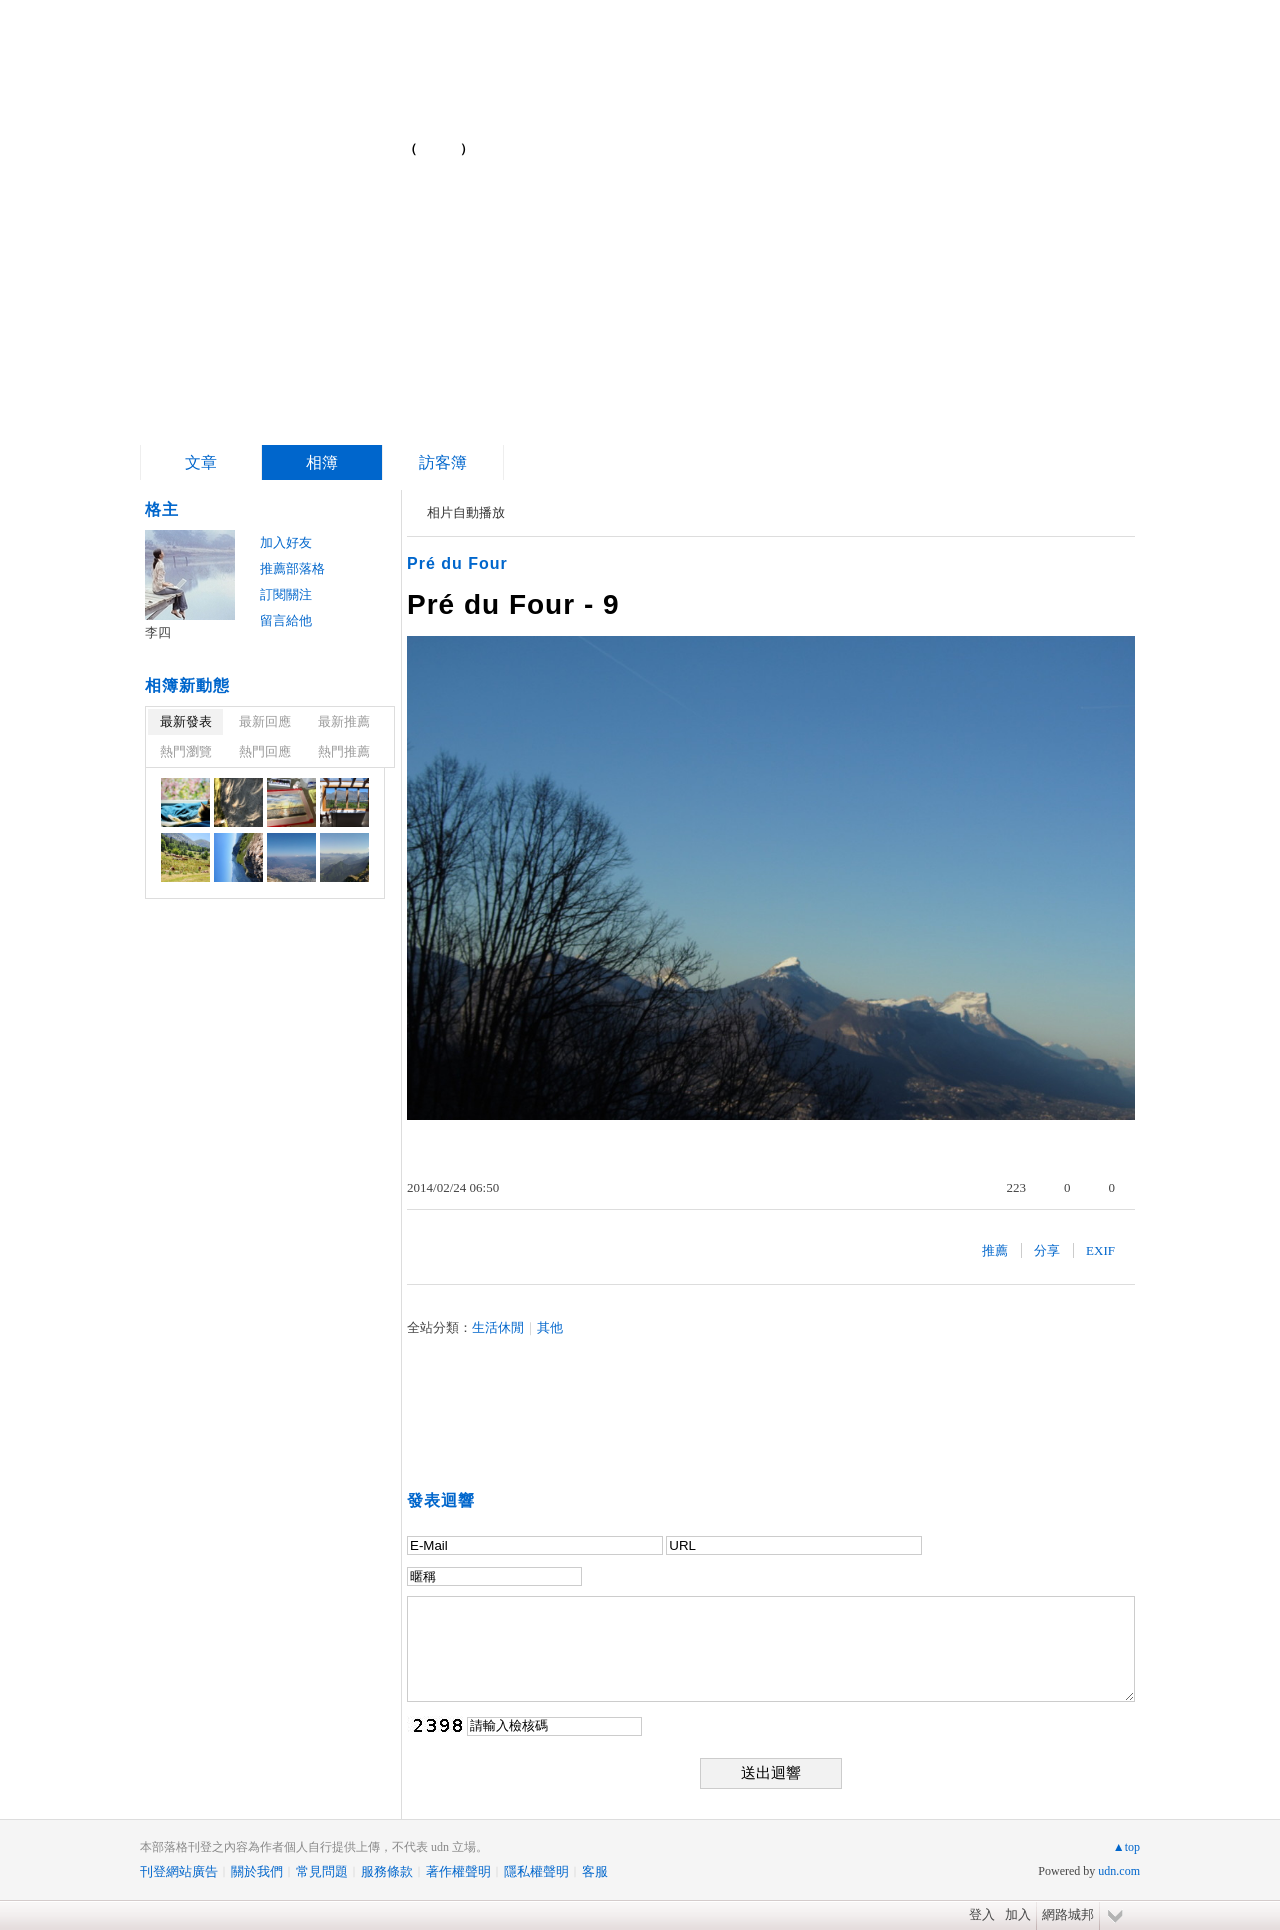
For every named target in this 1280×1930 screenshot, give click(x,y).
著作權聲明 (458, 1871)
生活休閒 (498, 1327)
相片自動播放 (466, 512)
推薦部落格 (292, 568)
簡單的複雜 (297, 140)
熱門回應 (265, 751)
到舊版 (439, 148)
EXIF (1100, 1250)
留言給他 (286, 620)
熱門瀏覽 (186, 751)
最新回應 (265, 721)
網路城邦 (1068, 1914)
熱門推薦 (344, 751)
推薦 (995, 1250)
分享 (1047, 1250)
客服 (595, 1871)
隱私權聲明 (536, 1871)
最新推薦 (344, 721)
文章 (201, 462)
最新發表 (186, 721)
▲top (1126, 1847)
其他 (550, 1327)
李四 (158, 632)
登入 (982, 1914)
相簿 (322, 462)
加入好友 (286, 542)
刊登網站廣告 (179, 1871)
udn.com (1119, 1871)
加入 (1018, 1914)
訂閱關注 (286, 594)
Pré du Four (457, 563)
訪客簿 (443, 462)
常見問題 (322, 1871)
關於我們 (257, 1871)
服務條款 (387, 1871)
